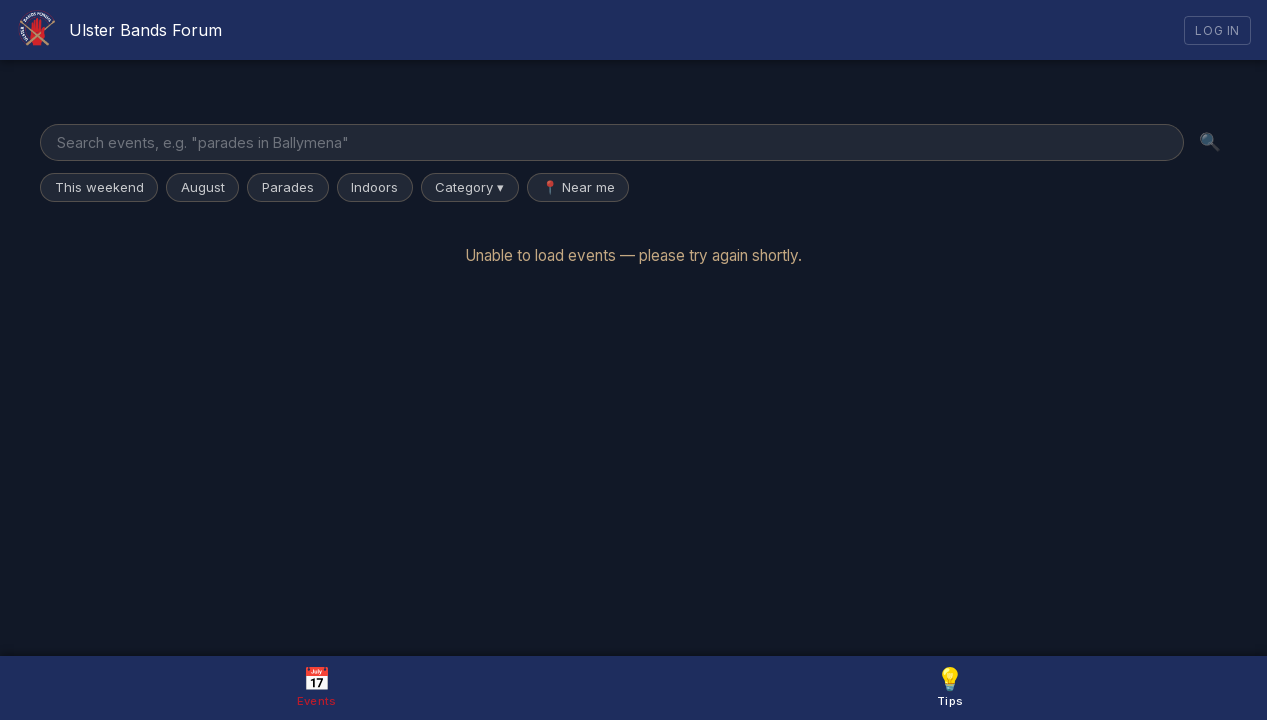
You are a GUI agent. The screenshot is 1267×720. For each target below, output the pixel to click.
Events (317, 686)
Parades (288, 187)
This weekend (99, 187)
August (203, 187)
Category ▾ (469, 187)
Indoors (374, 187)
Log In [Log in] (1217, 30)
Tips (950, 686)
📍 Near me (578, 187)
